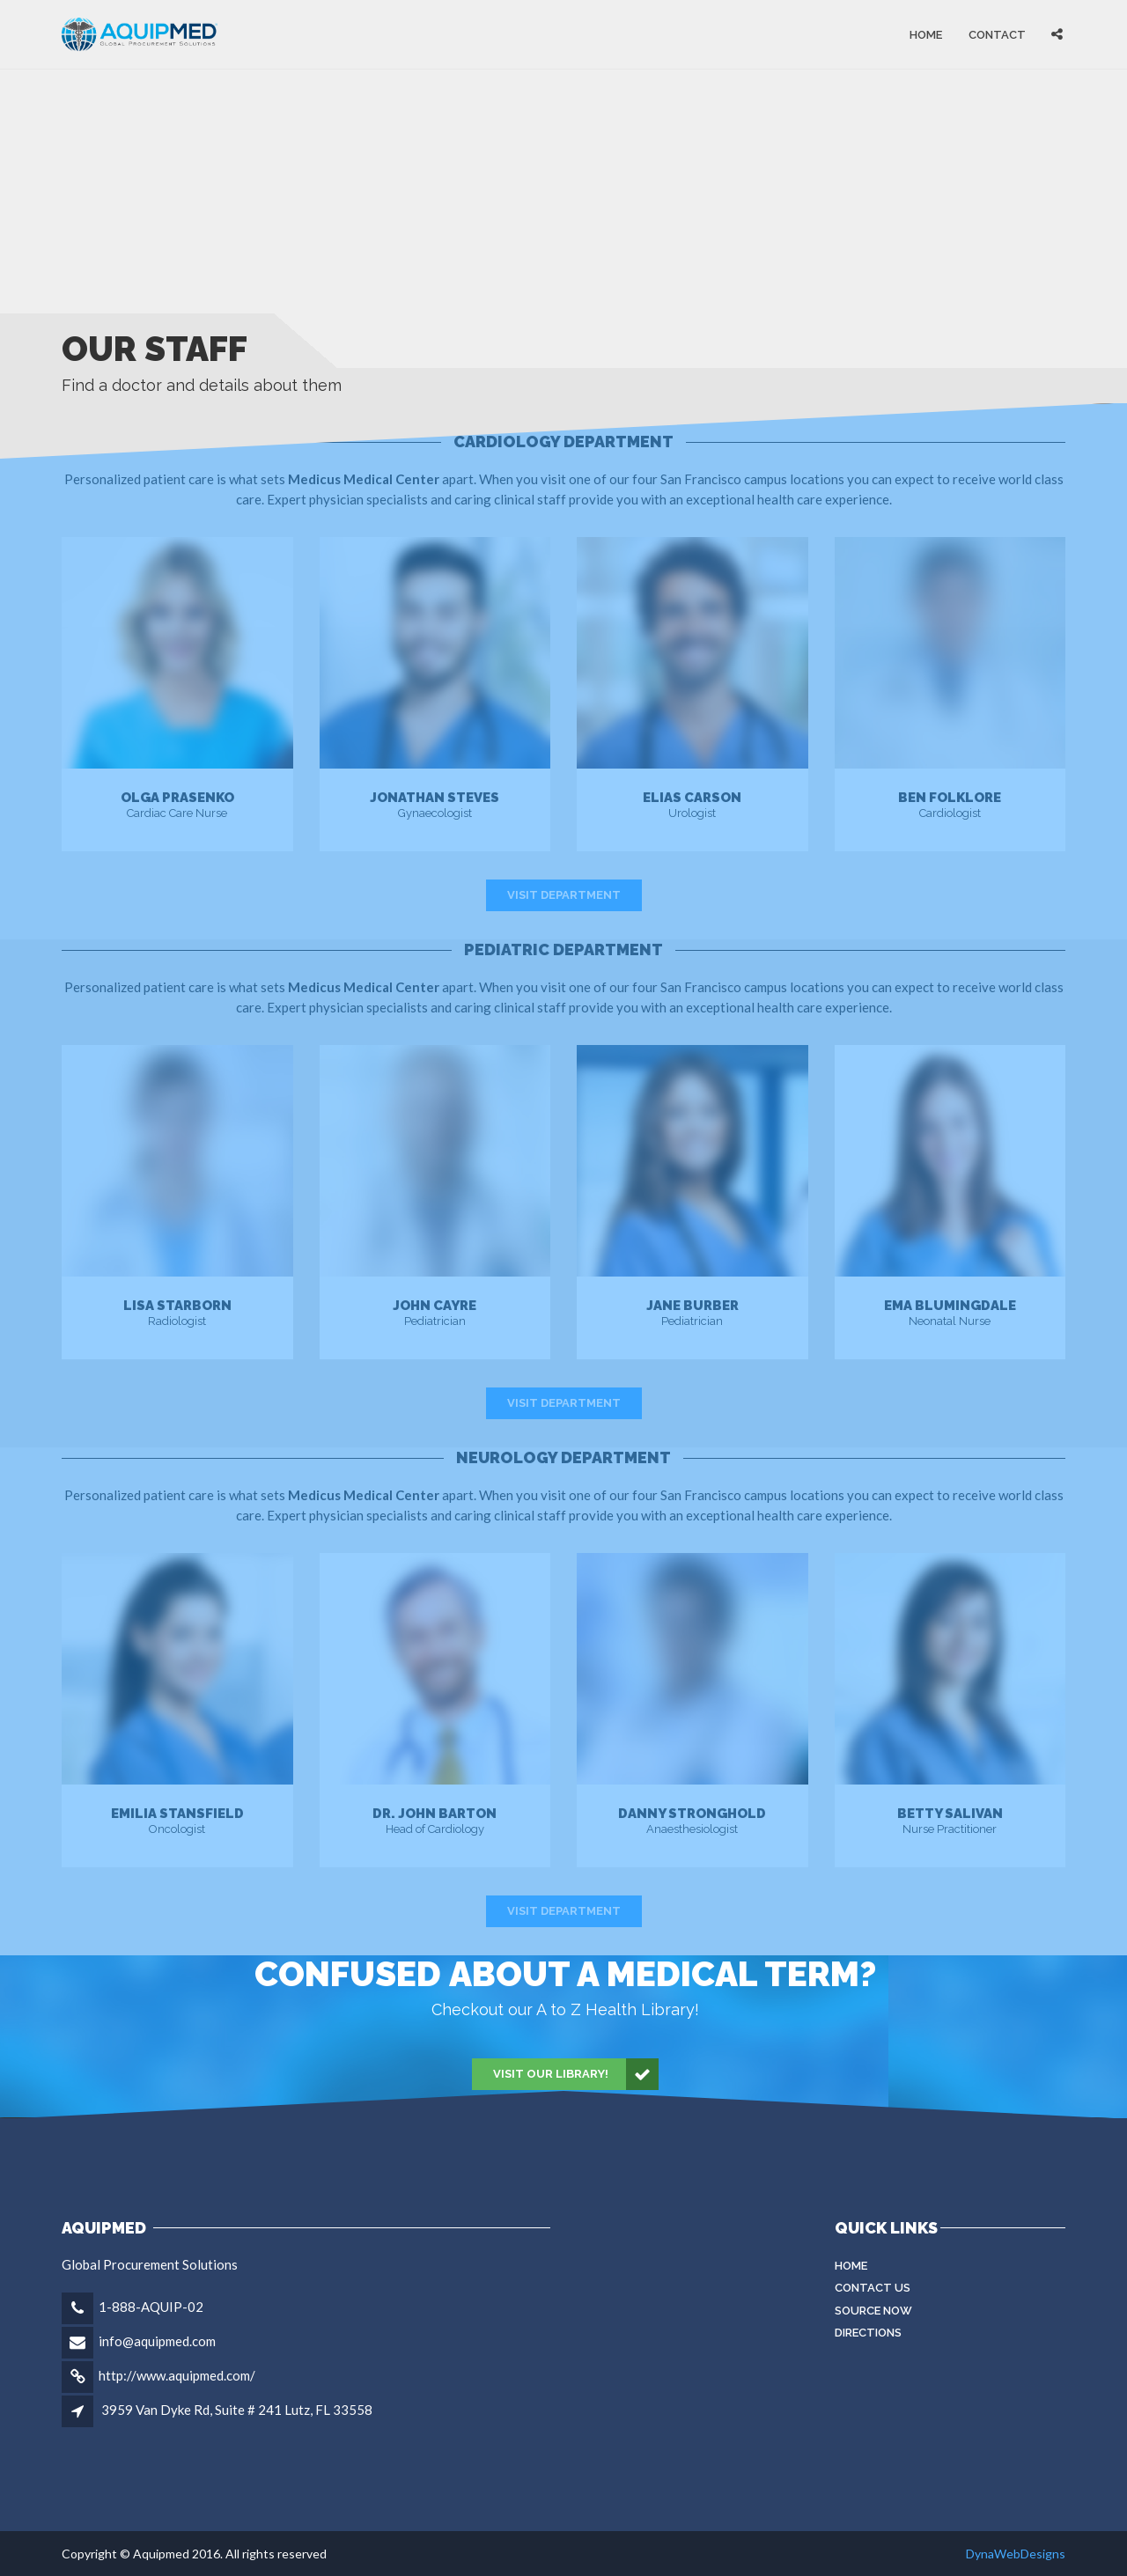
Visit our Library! (576, 2074)
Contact (997, 33)
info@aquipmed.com (157, 2341)
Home (926, 33)
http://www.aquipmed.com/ (177, 2375)
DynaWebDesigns (1015, 2553)
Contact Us (872, 2287)
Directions (868, 2332)
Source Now (873, 2310)
